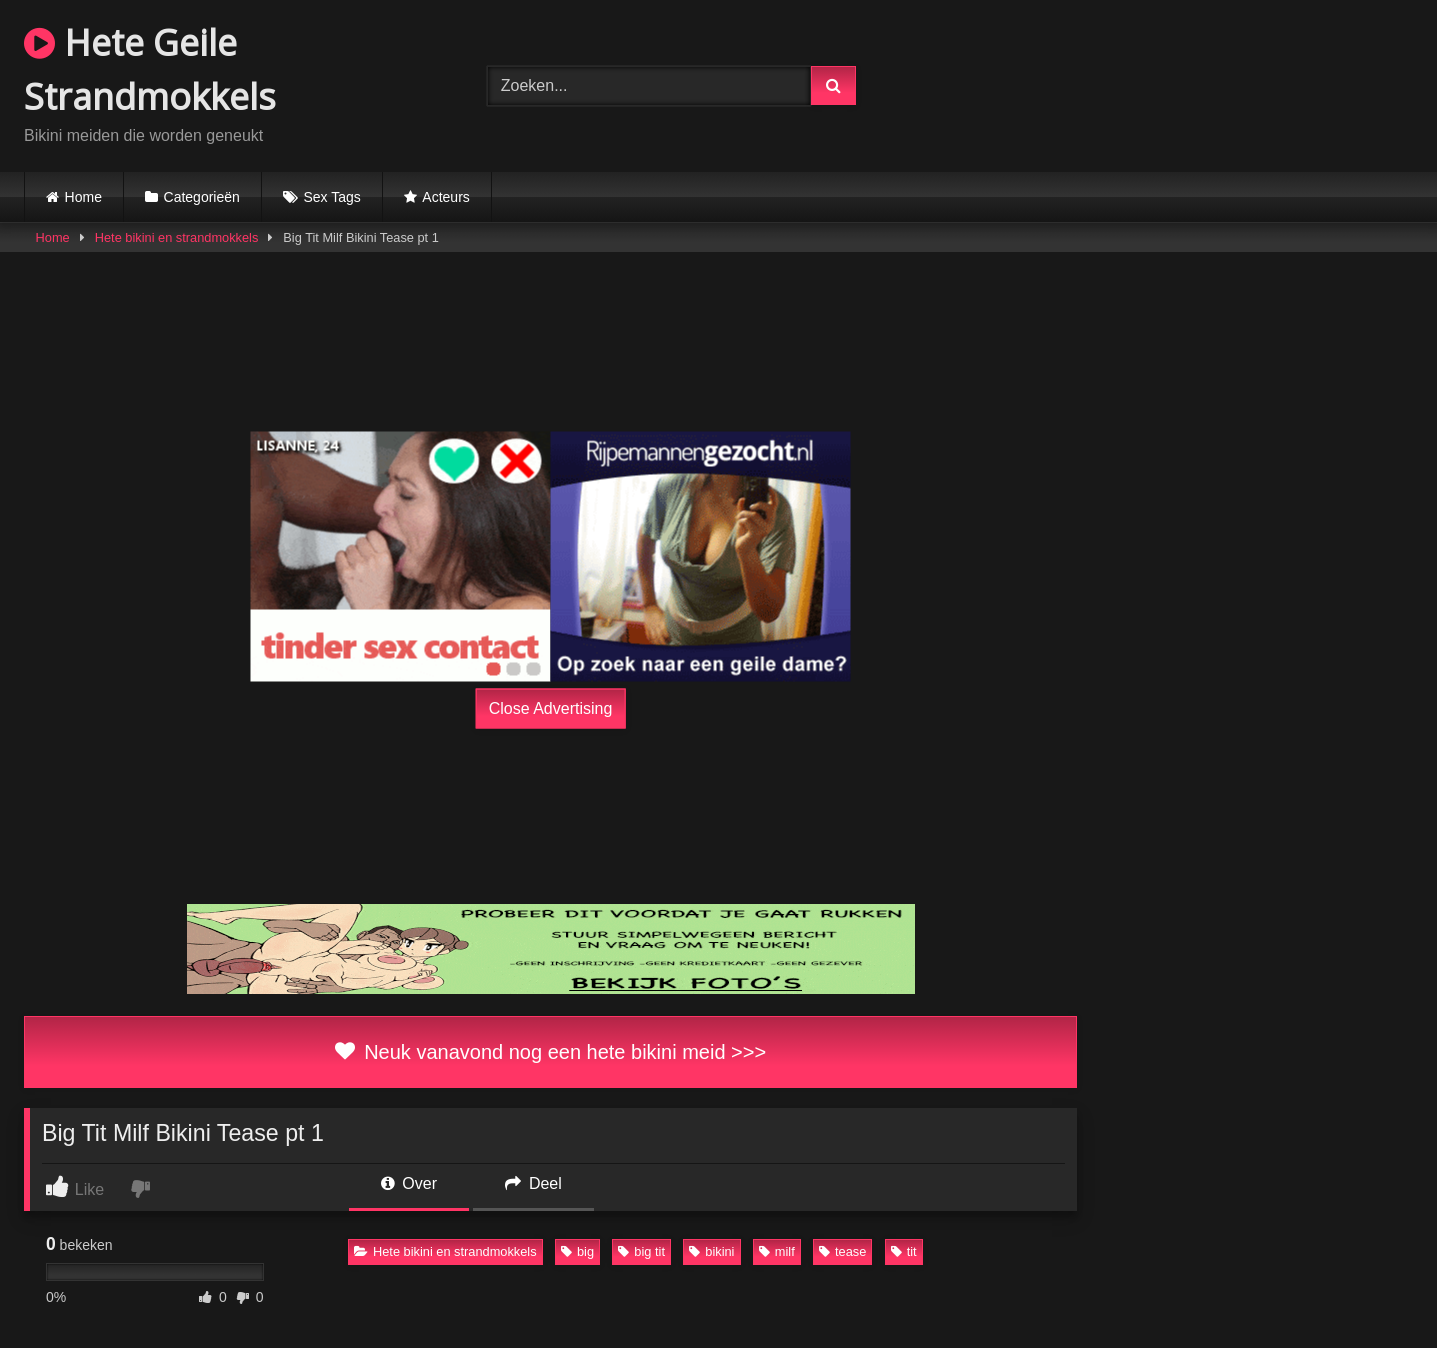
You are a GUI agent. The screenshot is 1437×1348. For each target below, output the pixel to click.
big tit (641, 1251)
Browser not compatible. (1181, 83)
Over (409, 1183)
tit (904, 1251)
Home (83, 197)
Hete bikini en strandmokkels (177, 237)
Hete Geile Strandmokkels (150, 69)
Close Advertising (551, 708)
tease (842, 1251)
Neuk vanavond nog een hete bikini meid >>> (550, 1052)
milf (777, 1251)
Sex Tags (331, 197)
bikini (711, 1251)
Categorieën (202, 197)
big (577, 1251)
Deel (533, 1183)
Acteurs (445, 197)
